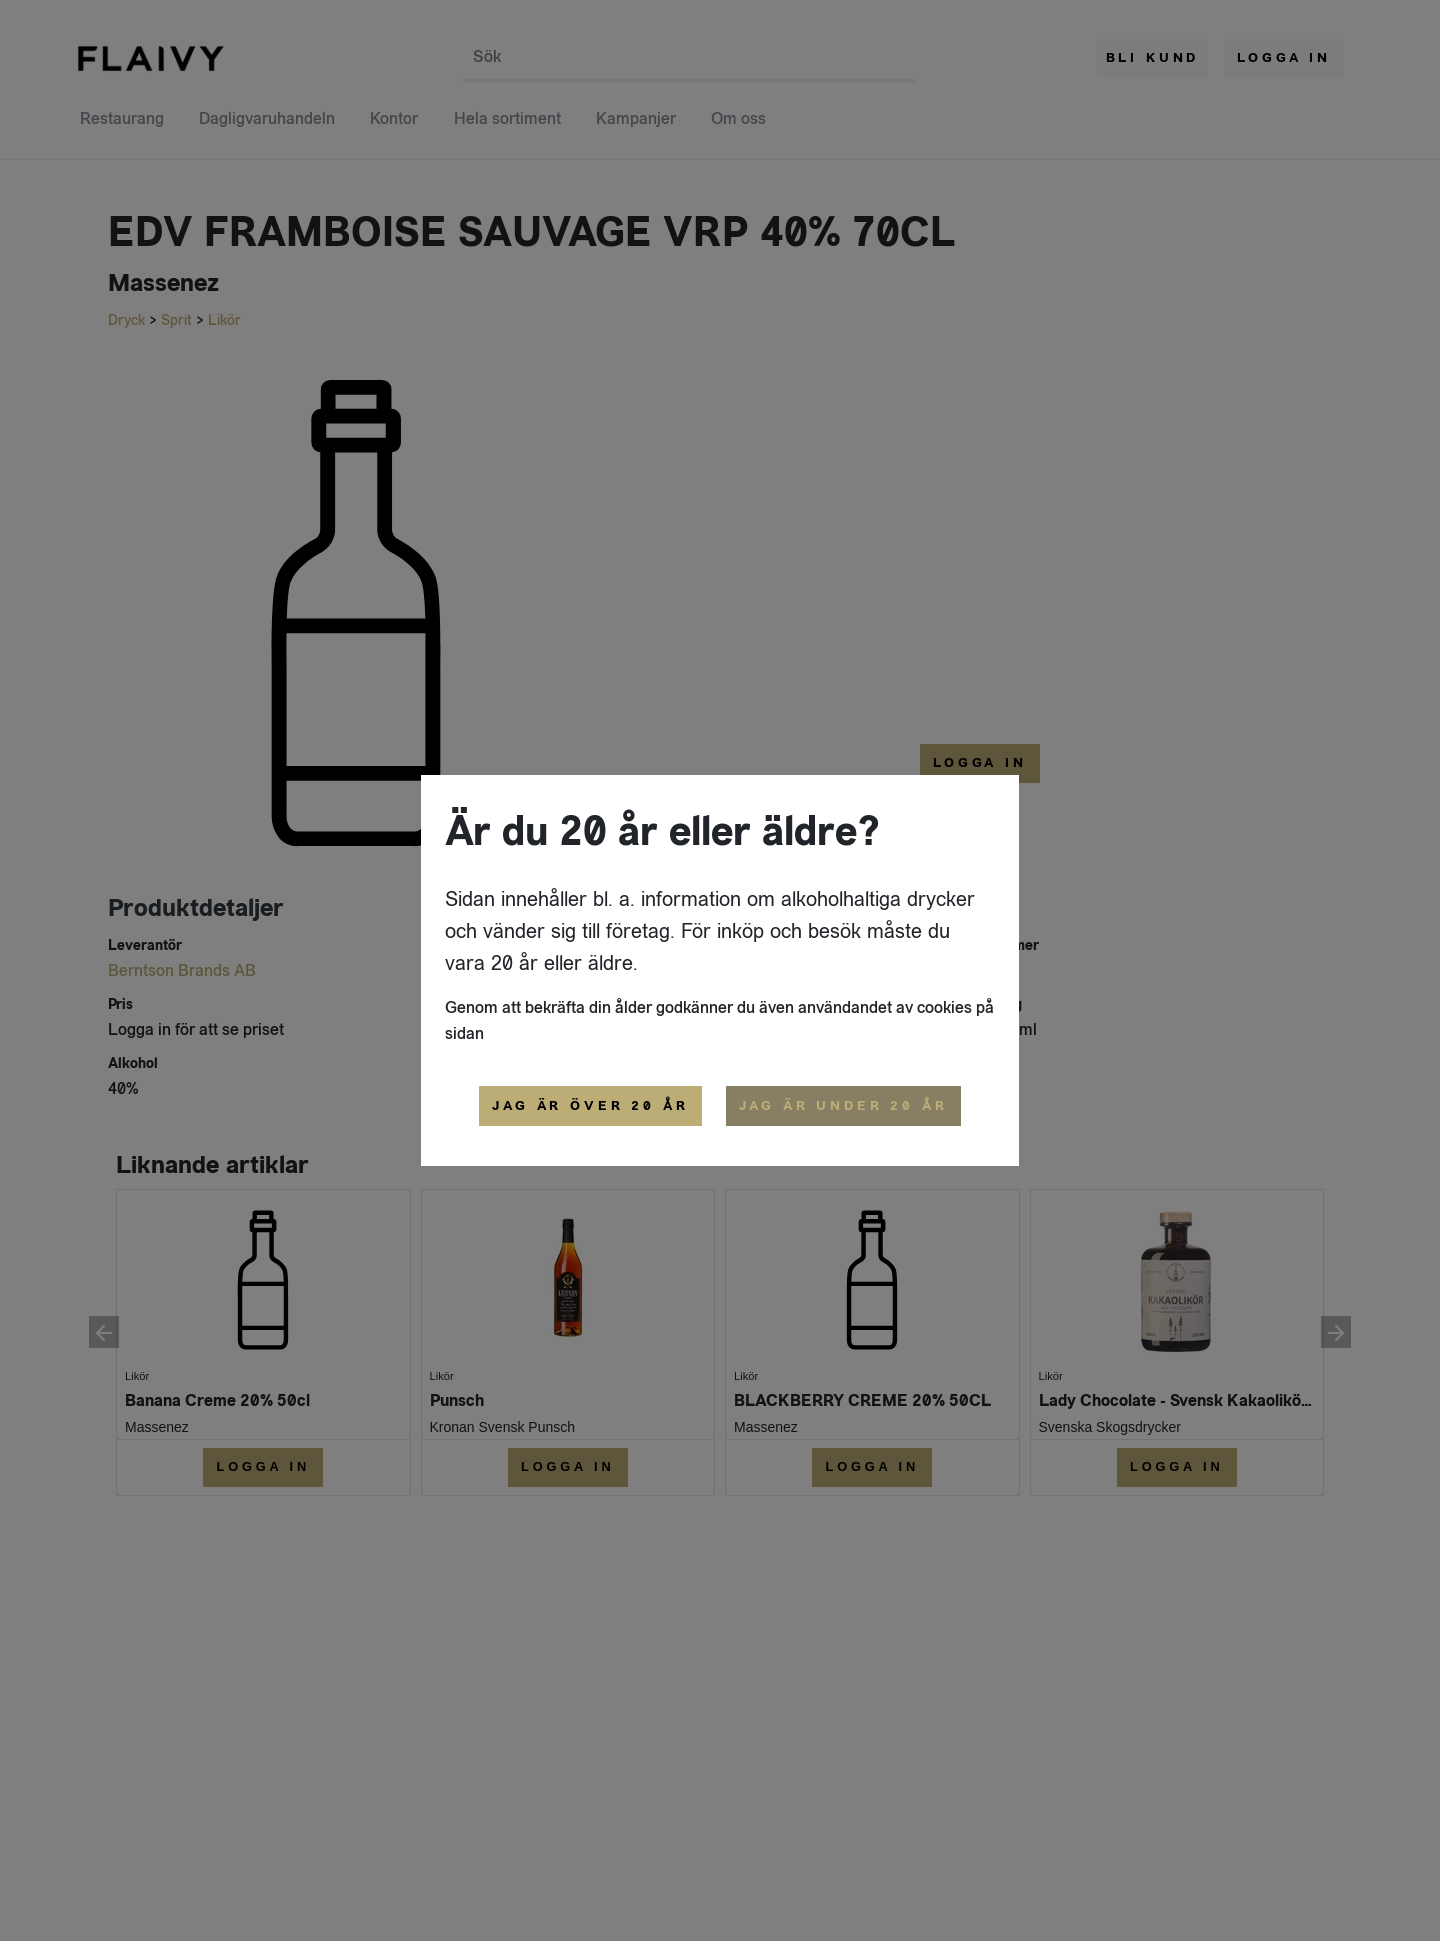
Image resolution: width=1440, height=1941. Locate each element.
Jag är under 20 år (843, 1106)
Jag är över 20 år (590, 1106)
